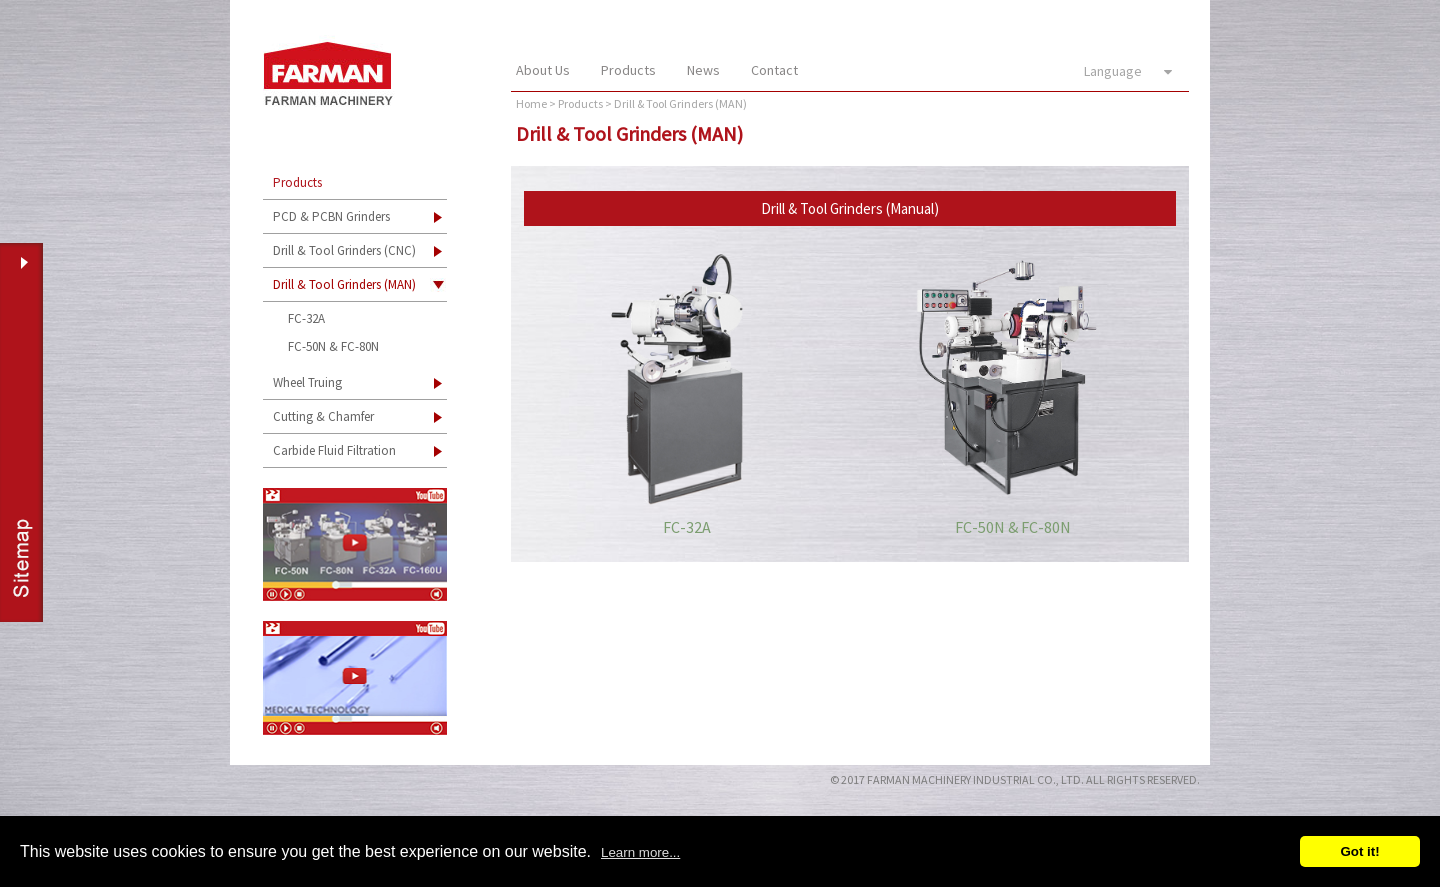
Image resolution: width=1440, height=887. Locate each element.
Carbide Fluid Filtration (334, 450)
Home (531, 103)
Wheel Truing (307, 382)
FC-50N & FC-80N (333, 346)
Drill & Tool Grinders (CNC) (344, 250)
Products (628, 70)
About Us (543, 70)
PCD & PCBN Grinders (331, 216)
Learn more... (640, 852)
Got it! (1359, 851)
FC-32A (306, 318)
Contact (774, 70)
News (703, 70)
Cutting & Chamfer (323, 416)
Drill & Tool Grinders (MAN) (344, 284)
